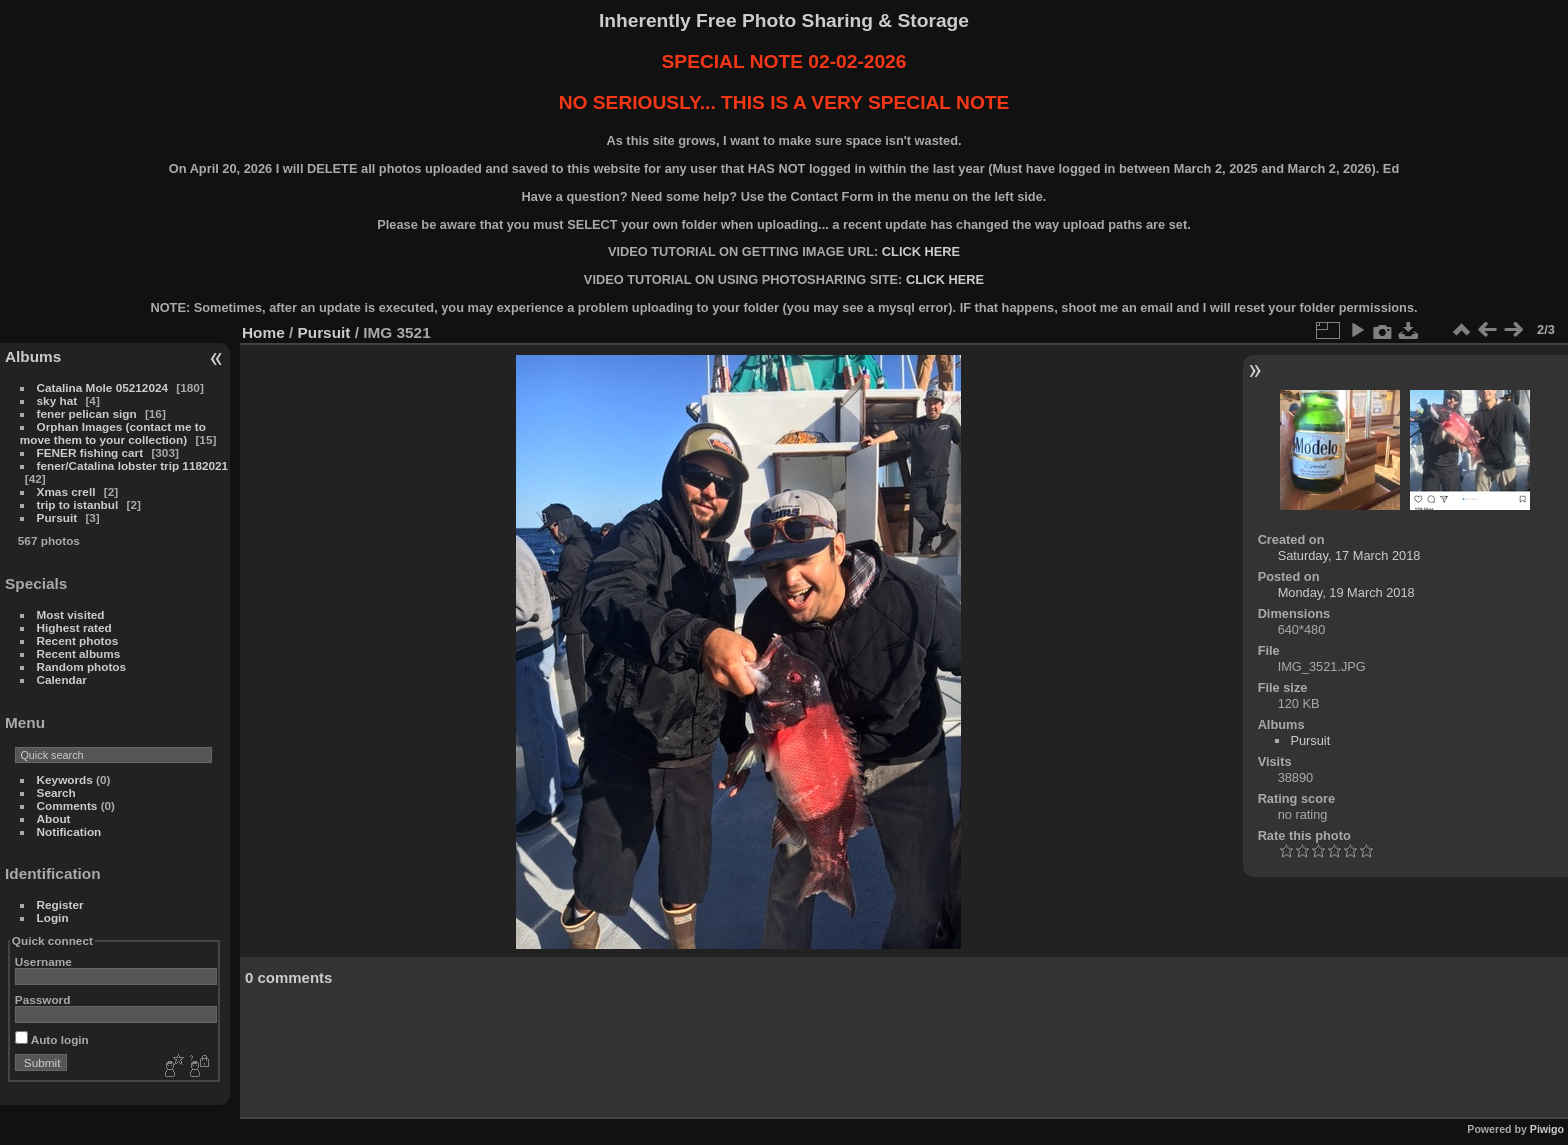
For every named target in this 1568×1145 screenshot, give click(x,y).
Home (263, 332)
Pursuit (57, 517)
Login (53, 917)
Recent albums (79, 653)
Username (43, 961)
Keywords (65, 779)
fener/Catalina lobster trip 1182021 (133, 465)
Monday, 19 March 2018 (1346, 592)
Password (43, 999)
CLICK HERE (921, 251)
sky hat (57, 400)
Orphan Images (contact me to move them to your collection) (113, 433)
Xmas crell (66, 491)
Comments (67, 805)
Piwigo (1547, 1129)
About (54, 818)
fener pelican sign (87, 413)
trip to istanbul (78, 504)
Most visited (71, 614)
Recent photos (78, 640)
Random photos (82, 666)
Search (56, 792)
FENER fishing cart (90, 452)
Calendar (62, 679)
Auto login (52, 1039)
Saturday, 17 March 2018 (1349, 555)
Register (60, 904)
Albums (33, 356)
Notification (69, 831)
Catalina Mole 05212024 (102, 387)
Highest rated (74, 627)
